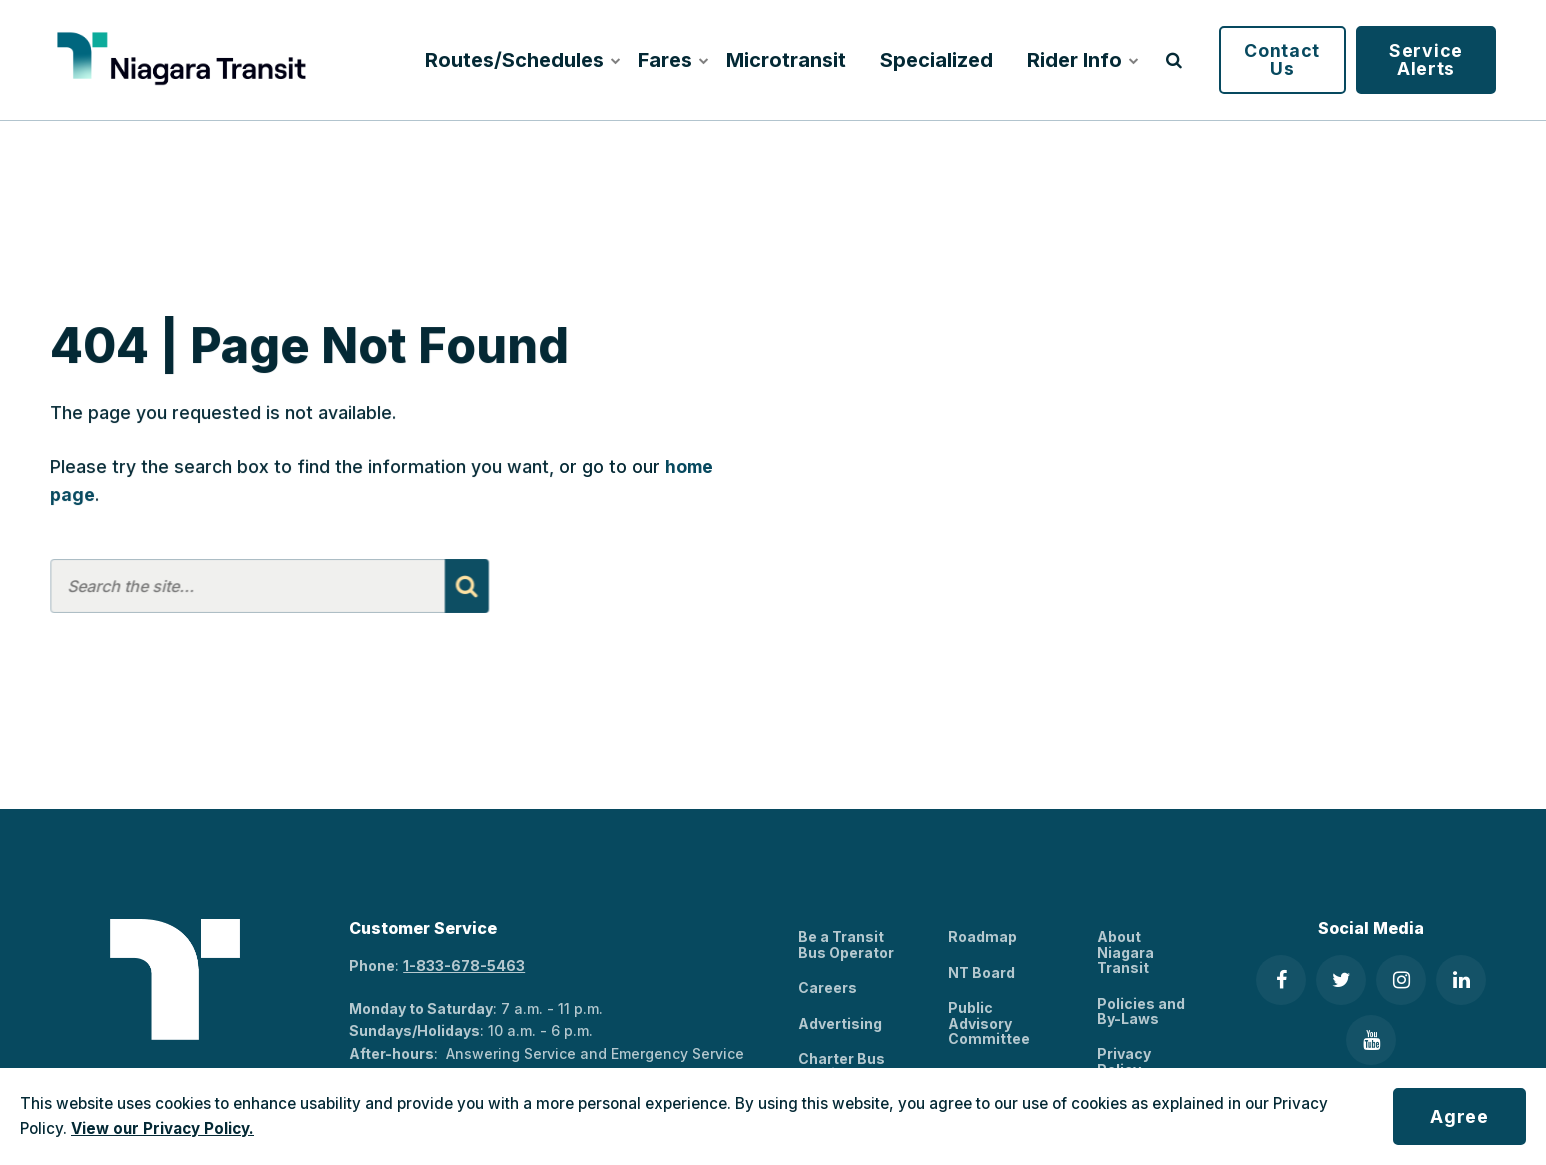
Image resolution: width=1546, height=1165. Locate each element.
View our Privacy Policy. (162, 1128)
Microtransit (786, 60)
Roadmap (982, 936)
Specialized (936, 60)
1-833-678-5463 (464, 965)
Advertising (840, 1023)
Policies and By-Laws (1141, 1011)
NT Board (981, 972)
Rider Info (1080, 60)
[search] (1174, 60)
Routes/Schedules (518, 60)
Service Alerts (1426, 59)
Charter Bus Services (841, 1066)
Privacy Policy (1124, 1061)
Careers (827, 987)
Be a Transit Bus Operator (846, 944)
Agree (1459, 1116)
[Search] (466, 586)
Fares (671, 60)
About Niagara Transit (1125, 952)
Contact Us (1282, 59)
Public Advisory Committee (989, 1023)
